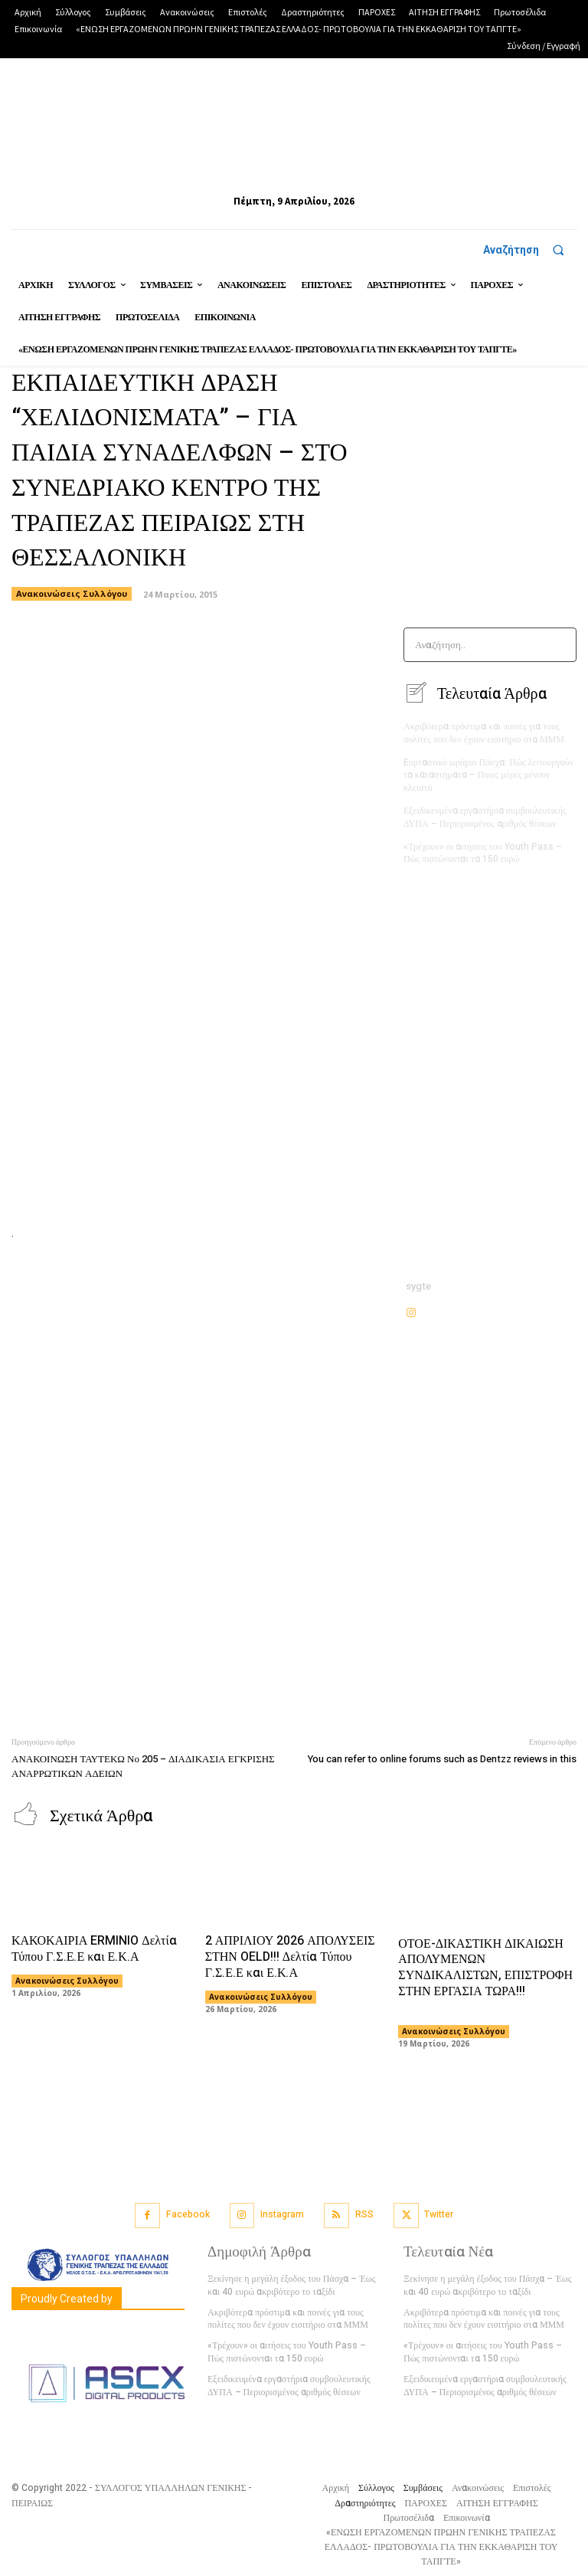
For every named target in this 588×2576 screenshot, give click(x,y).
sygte (418, 1286)
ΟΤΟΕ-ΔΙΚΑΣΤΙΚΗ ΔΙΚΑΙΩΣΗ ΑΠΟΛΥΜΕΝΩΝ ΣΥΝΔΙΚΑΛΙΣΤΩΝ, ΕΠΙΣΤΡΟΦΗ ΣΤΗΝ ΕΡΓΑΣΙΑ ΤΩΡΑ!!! (490, 1975)
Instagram (282, 2213)
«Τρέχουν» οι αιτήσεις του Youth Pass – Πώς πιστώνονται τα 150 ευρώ (482, 852)
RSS (364, 2213)
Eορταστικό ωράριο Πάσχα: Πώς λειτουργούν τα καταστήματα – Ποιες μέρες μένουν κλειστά (488, 775)
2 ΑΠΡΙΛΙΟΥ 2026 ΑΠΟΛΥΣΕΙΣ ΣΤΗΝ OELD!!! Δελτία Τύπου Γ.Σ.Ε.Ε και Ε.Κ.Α (290, 1956)
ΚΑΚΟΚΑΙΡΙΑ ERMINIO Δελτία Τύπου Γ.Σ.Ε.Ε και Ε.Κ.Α (94, 1948)
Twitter (438, 2213)
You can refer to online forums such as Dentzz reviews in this (442, 1759)
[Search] (560, 645)
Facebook (188, 2213)
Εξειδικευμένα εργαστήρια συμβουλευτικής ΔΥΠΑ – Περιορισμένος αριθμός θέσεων (485, 816)
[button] (530, 250)
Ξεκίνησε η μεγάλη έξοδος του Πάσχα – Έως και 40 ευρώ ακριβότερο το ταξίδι (291, 2284)
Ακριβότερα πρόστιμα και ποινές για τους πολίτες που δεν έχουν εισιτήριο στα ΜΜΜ (483, 732)
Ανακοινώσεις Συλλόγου (67, 1980)
